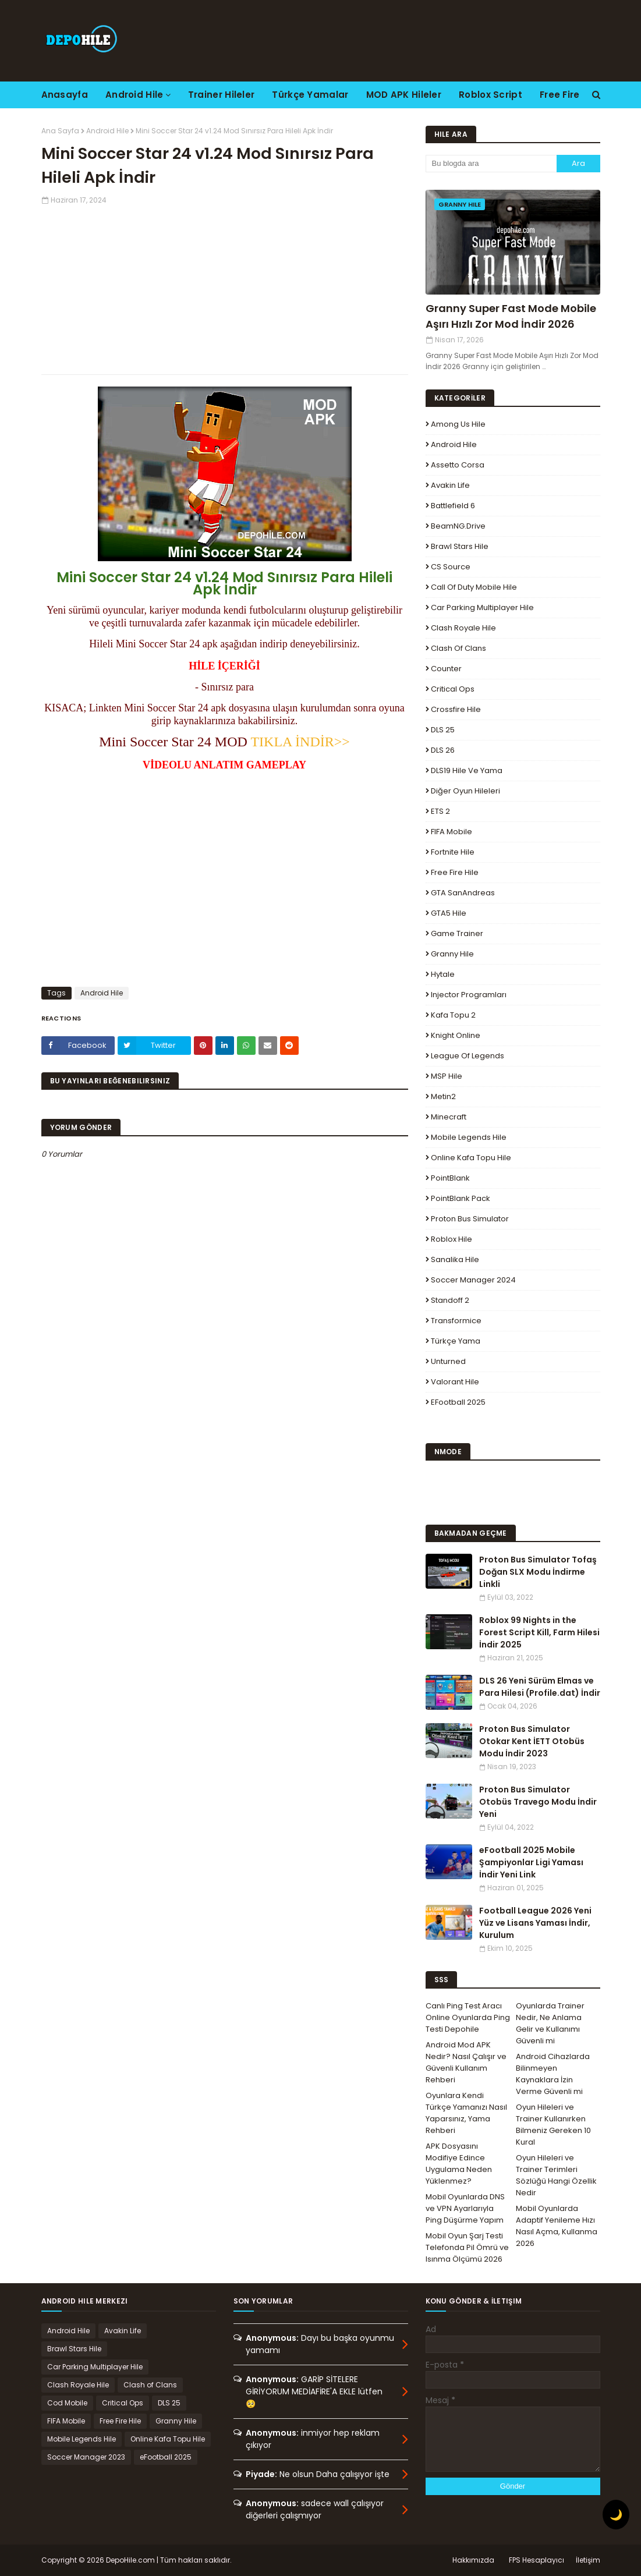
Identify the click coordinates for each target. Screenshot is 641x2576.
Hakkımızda (473, 2560)
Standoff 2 (450, 1300)
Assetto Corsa (457, 464)
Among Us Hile (458, 424)
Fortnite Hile (452, 852)
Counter (446, 668)
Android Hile (107, 131)
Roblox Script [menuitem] (490, 94)
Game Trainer (457, 933)
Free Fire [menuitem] (560, 94)
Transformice (456, 1320)
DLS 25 (443, 729)
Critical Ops (452, 689)
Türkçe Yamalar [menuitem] (310, 94)
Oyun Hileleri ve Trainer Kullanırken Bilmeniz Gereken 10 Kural (553, 2125)
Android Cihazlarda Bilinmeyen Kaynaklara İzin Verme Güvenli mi (553, 2074)
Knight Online (455, 1035)
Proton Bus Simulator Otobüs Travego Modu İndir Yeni (538, 1802)
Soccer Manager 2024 (473, 1279)
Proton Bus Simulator (470, 1218)
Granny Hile (452, 953)
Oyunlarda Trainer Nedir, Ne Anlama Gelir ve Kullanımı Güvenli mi (550, 2023)
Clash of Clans (458, 648)
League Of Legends (467, 1055)
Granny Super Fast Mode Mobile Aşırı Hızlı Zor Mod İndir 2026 (511, 316)
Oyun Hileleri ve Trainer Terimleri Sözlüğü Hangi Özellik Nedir (556, 2175)
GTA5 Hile (448, 913)
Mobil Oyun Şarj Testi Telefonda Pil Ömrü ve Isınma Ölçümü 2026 (467, 2247)
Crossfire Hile (456, 709)
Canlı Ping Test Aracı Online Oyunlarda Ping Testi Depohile (468, 2017)
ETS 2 (440, 811)
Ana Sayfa (60, 131)
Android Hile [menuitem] (134, 94)
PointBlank (450, 1178)
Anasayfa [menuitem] (64, 94)
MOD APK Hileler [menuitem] (404, 94)
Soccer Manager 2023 (86, 2457)
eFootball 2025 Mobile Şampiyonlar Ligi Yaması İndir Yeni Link (531, 1862)
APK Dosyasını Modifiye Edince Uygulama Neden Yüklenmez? (459, 2164)
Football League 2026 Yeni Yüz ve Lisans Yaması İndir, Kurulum (535, 1923)
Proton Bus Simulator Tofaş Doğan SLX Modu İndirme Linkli (538, 1572)
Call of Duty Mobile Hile (474, 587)
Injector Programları (469, 994)
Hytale (443, 974)
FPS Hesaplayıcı (536, 2560)
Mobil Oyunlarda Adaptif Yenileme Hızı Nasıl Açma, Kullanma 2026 (556, 2226)
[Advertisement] (224, 286)
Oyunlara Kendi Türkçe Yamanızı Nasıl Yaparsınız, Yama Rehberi (466, 2113)
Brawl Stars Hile (459, 546)
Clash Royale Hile (463, 627)
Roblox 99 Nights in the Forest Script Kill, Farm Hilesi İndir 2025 (539, 1632)
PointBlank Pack (460, 1198)
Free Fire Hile (455, 872)
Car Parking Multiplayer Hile (482, 607)
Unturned (448, 1361)
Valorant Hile (455, 1381)
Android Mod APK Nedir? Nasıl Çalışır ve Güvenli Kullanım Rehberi (466, 2062)
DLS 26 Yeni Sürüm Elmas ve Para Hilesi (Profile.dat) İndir (539, 1687)
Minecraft (448, 1116)
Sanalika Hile (455, 1259)
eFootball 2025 (458, 1402)
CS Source (450, 566)
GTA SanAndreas (463, 892)
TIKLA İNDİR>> (299, 741)
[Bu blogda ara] (491, 163)
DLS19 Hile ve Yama (466, 770)
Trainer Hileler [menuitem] (221, 94)
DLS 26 (443, 750)
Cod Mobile (67, 2403)
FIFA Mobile (451, 831)
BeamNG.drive (458, 526)
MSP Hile (446, 1076)
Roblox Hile (451, 1239)
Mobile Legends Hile (469, 1137)
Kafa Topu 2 (453, 1015)
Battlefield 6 (453, 505)
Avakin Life (450, 485)
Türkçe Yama (455, 1341)
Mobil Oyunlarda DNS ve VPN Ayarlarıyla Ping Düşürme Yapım (465, 2208)
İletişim (588, 2560)
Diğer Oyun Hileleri (465, 790)
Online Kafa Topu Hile (471, 1157)
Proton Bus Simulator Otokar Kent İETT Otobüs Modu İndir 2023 (532, 1741)
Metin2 (443, 1096)
